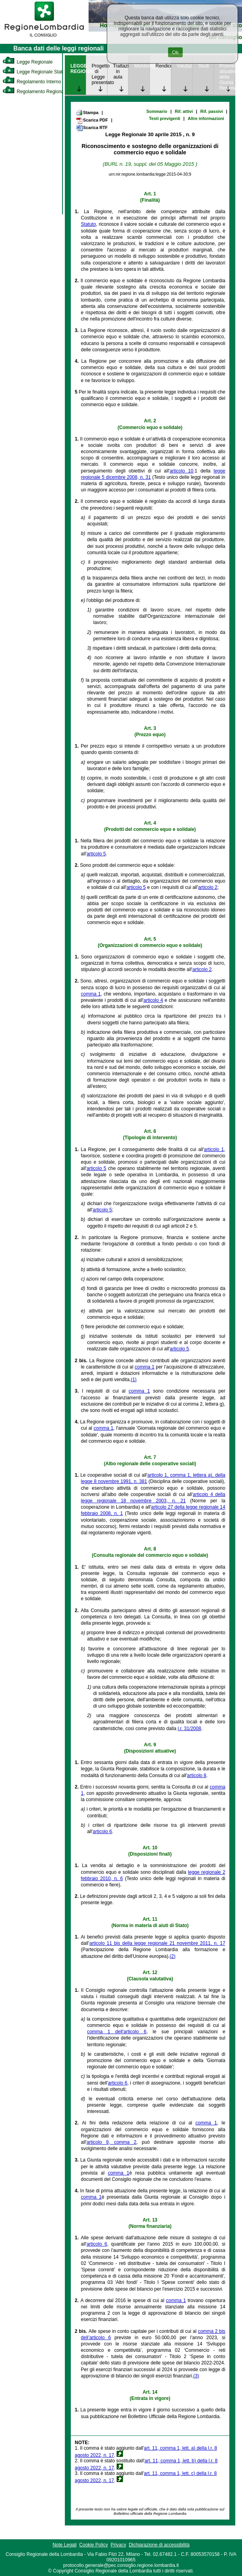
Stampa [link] (87, 112)
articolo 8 (196, 1775)
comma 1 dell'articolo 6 (116, 2031)
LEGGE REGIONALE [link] (78, 68)
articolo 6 (102, 1831)
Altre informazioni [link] (206, 118)
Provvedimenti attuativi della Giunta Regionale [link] (227, 77)
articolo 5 (96, 854)
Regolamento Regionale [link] (35, 91)
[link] (44, 38)
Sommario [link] (156, 111)
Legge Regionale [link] (27, 62)
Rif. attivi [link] (184, 111)
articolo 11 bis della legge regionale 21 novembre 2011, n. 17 (157, 1943)
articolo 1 (214, 1149)
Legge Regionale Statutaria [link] (38, 72)
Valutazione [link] (184, 66)
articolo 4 (153, 1000)
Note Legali (65, 2545)
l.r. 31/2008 (189, 1728)
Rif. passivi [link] (211, 111)
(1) (134, 1379)
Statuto (88, 224)
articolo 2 (207, 887)
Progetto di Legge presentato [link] (99, 74)
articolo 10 (181, 471)
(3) (196, 2376)
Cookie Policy (93, 2545)
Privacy (118, 2545)
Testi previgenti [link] (164, 118)
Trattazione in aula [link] (121, 71)
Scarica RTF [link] (92, 128)
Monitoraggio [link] (141, 66)
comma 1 (91, 994)
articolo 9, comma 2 (111, 2142)
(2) (173, 1956)
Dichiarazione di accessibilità (159, 2545)
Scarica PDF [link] (92, 120)
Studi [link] (203, 66)
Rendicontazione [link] (163, 66)
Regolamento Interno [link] (31, 81)
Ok (175, 52)
